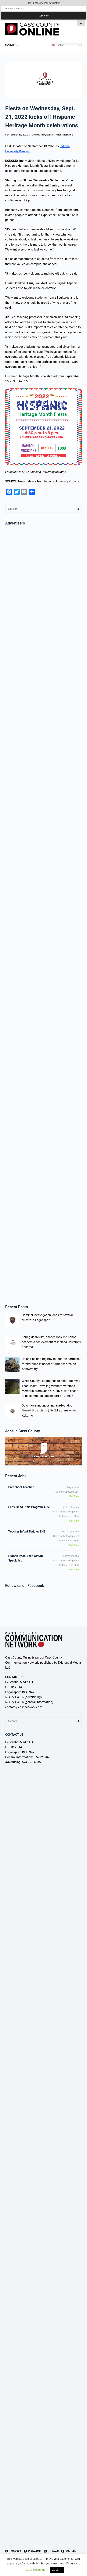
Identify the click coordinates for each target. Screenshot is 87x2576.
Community (38, 134)
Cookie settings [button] (35, 2569)
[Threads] (51, 2551)
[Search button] (78, 509)
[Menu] (80, 29)
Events (50, 134)
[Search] (11, 45)
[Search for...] (39, 509)
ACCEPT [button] (57, 2569)
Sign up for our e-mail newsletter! (43, 3)
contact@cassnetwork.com (23, 1707)
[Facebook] (13, 2551)
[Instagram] (32, 2551)
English (58, 45)
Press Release (64, 134)
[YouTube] (68, 2551)
